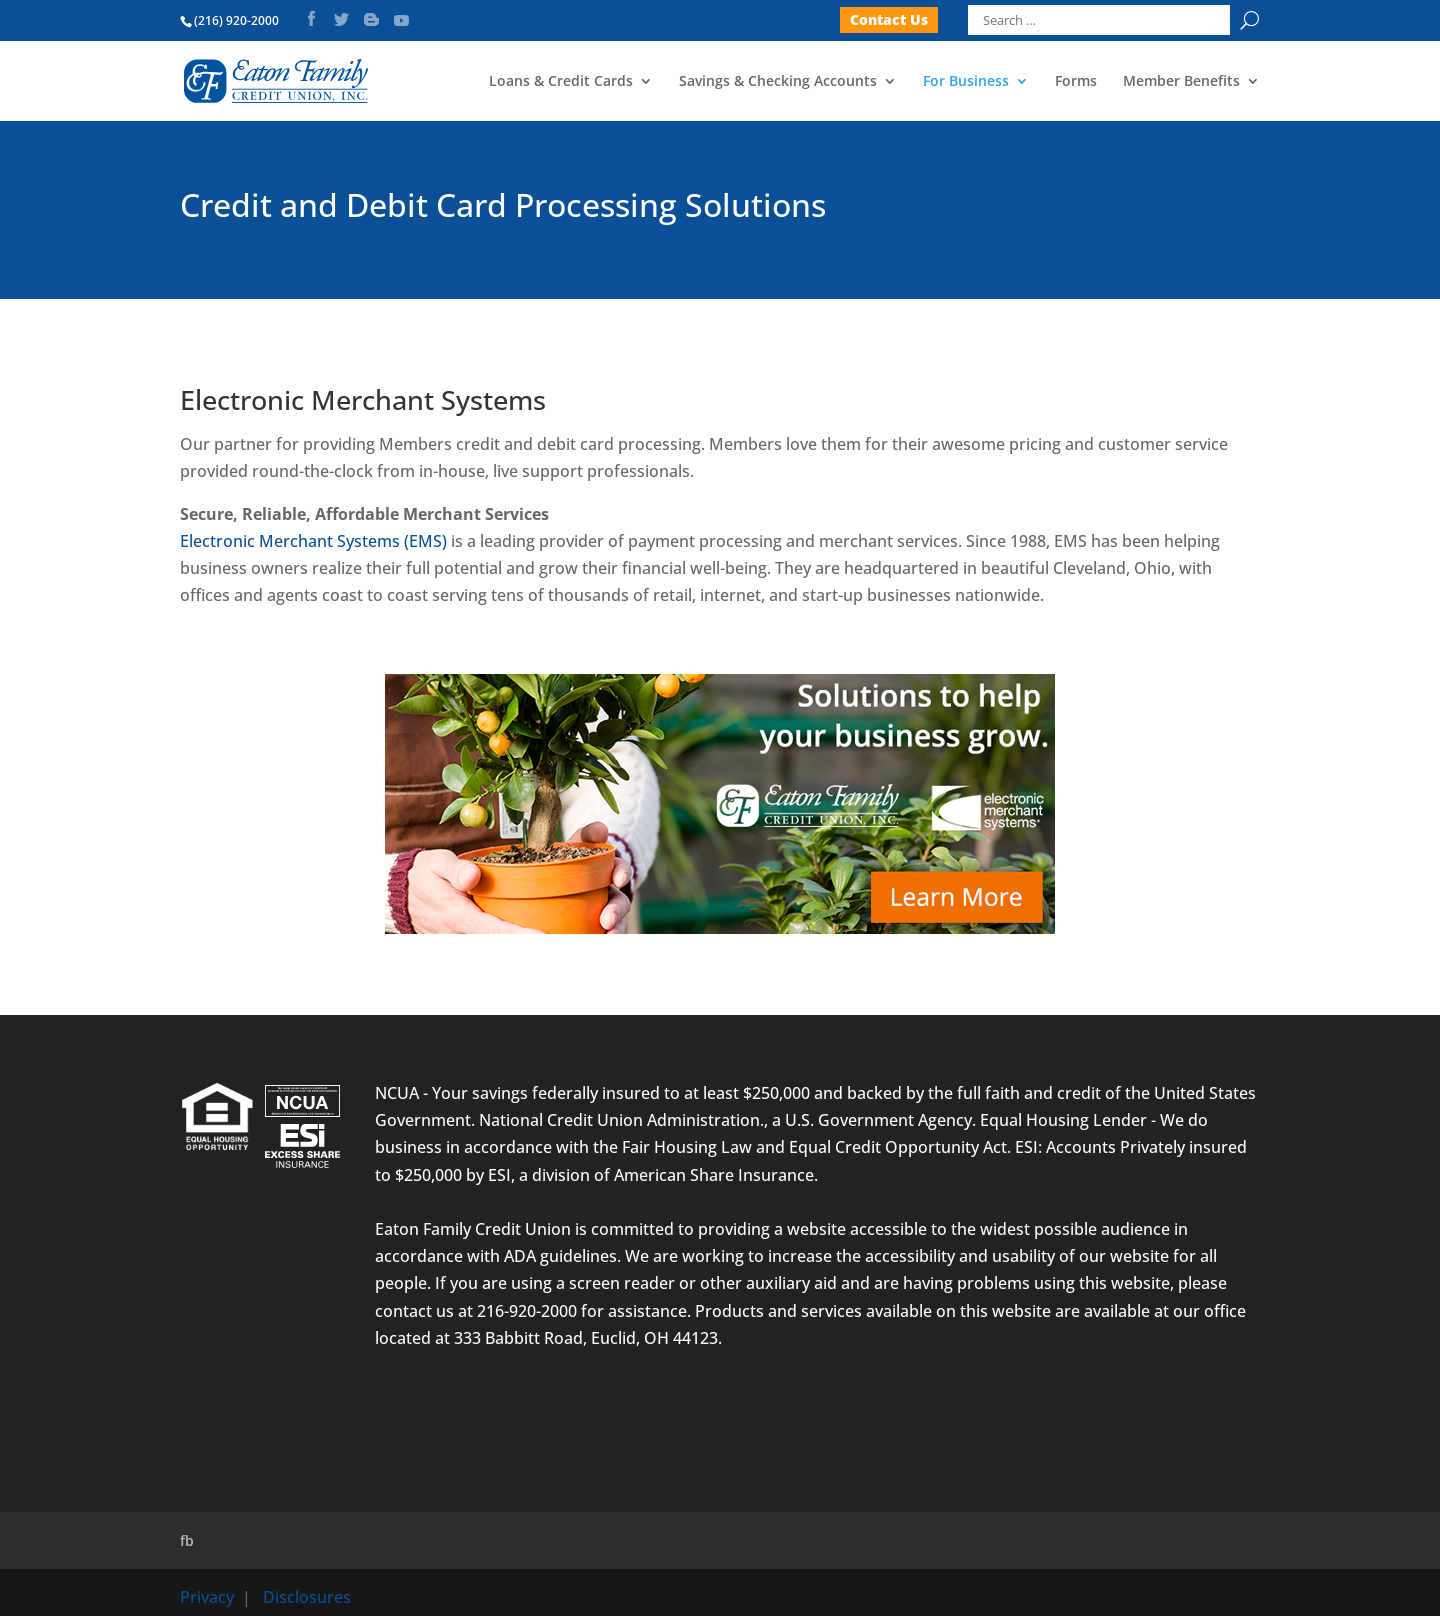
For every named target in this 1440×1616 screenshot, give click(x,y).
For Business (966, 82)
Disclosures (307, 1597)
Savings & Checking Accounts (778, 82)
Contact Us (889, 19)
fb (187, 1540)
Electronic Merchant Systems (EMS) (313, 541)
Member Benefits (1181, 82)
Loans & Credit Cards (561, 82)
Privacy (207, 1597)
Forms (1076, 82)
